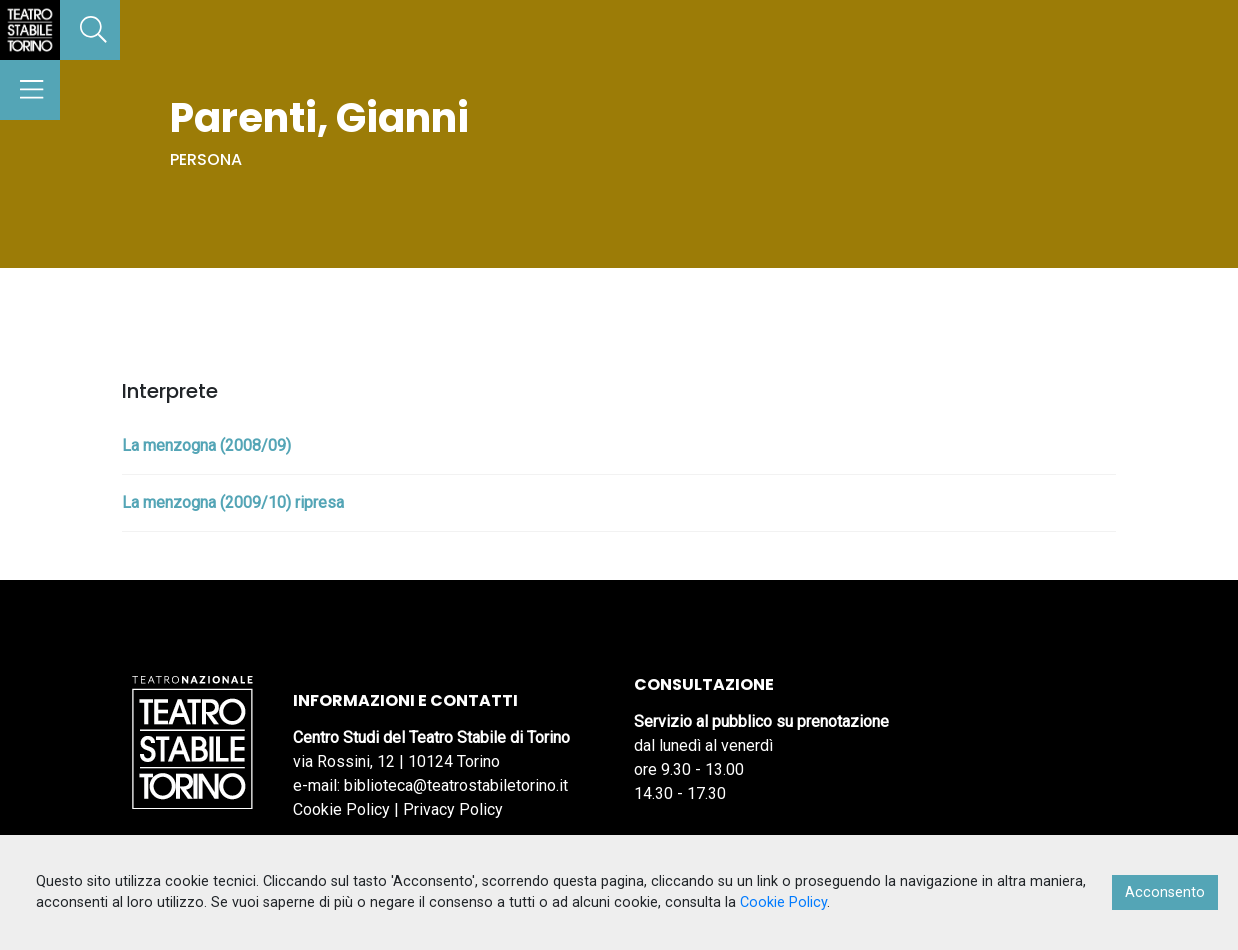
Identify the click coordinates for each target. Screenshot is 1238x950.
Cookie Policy (341, 809)
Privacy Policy (453, 809)
